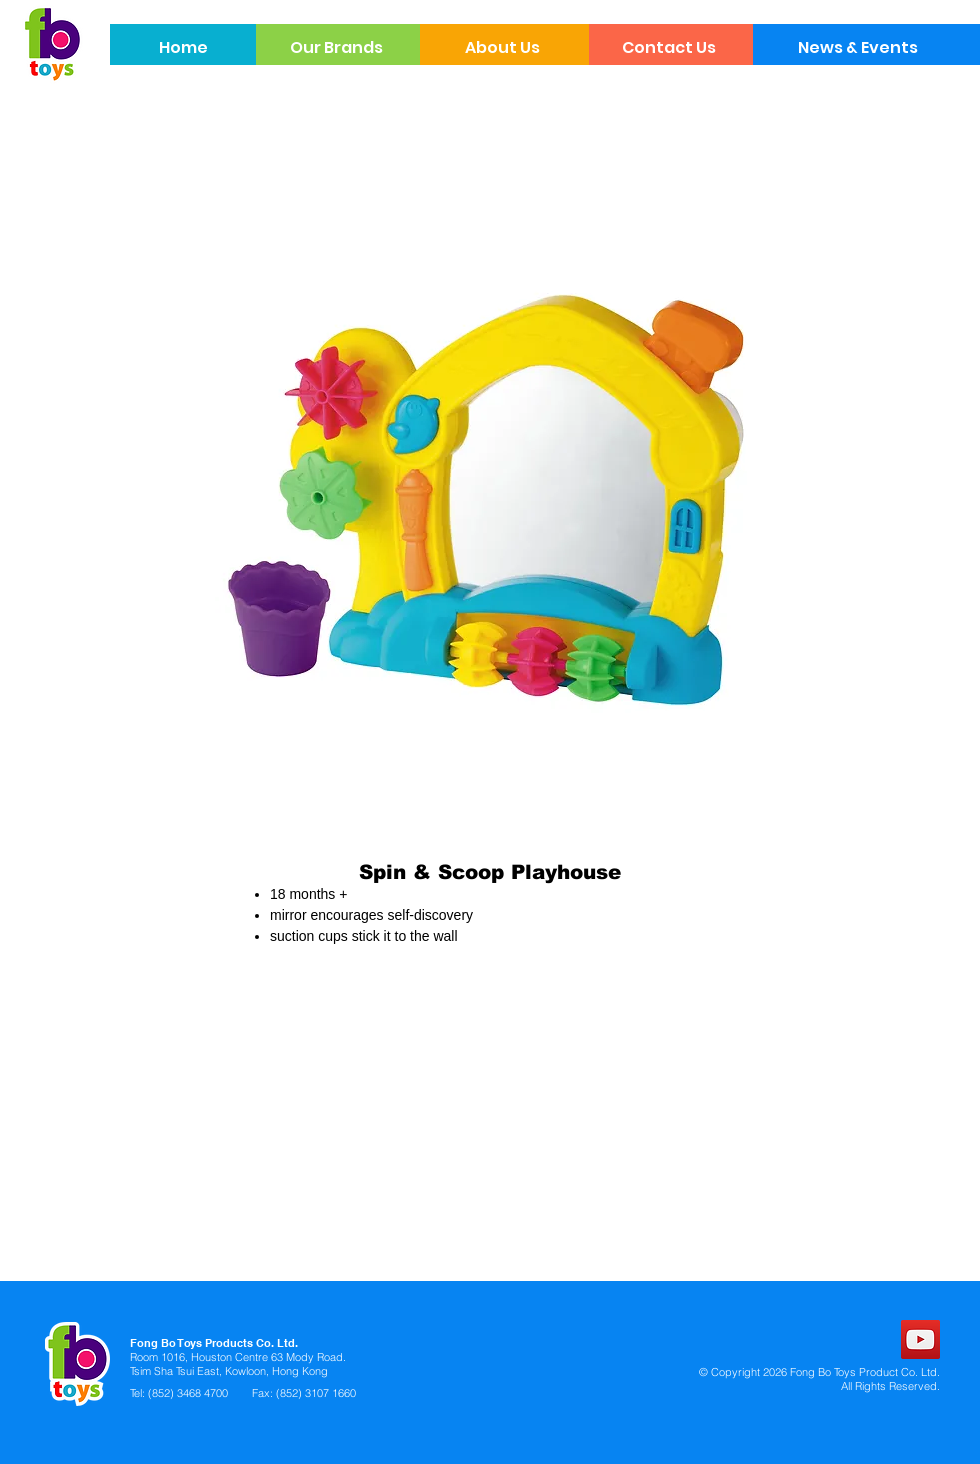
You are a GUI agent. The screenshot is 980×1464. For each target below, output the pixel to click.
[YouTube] (920, 1339)
